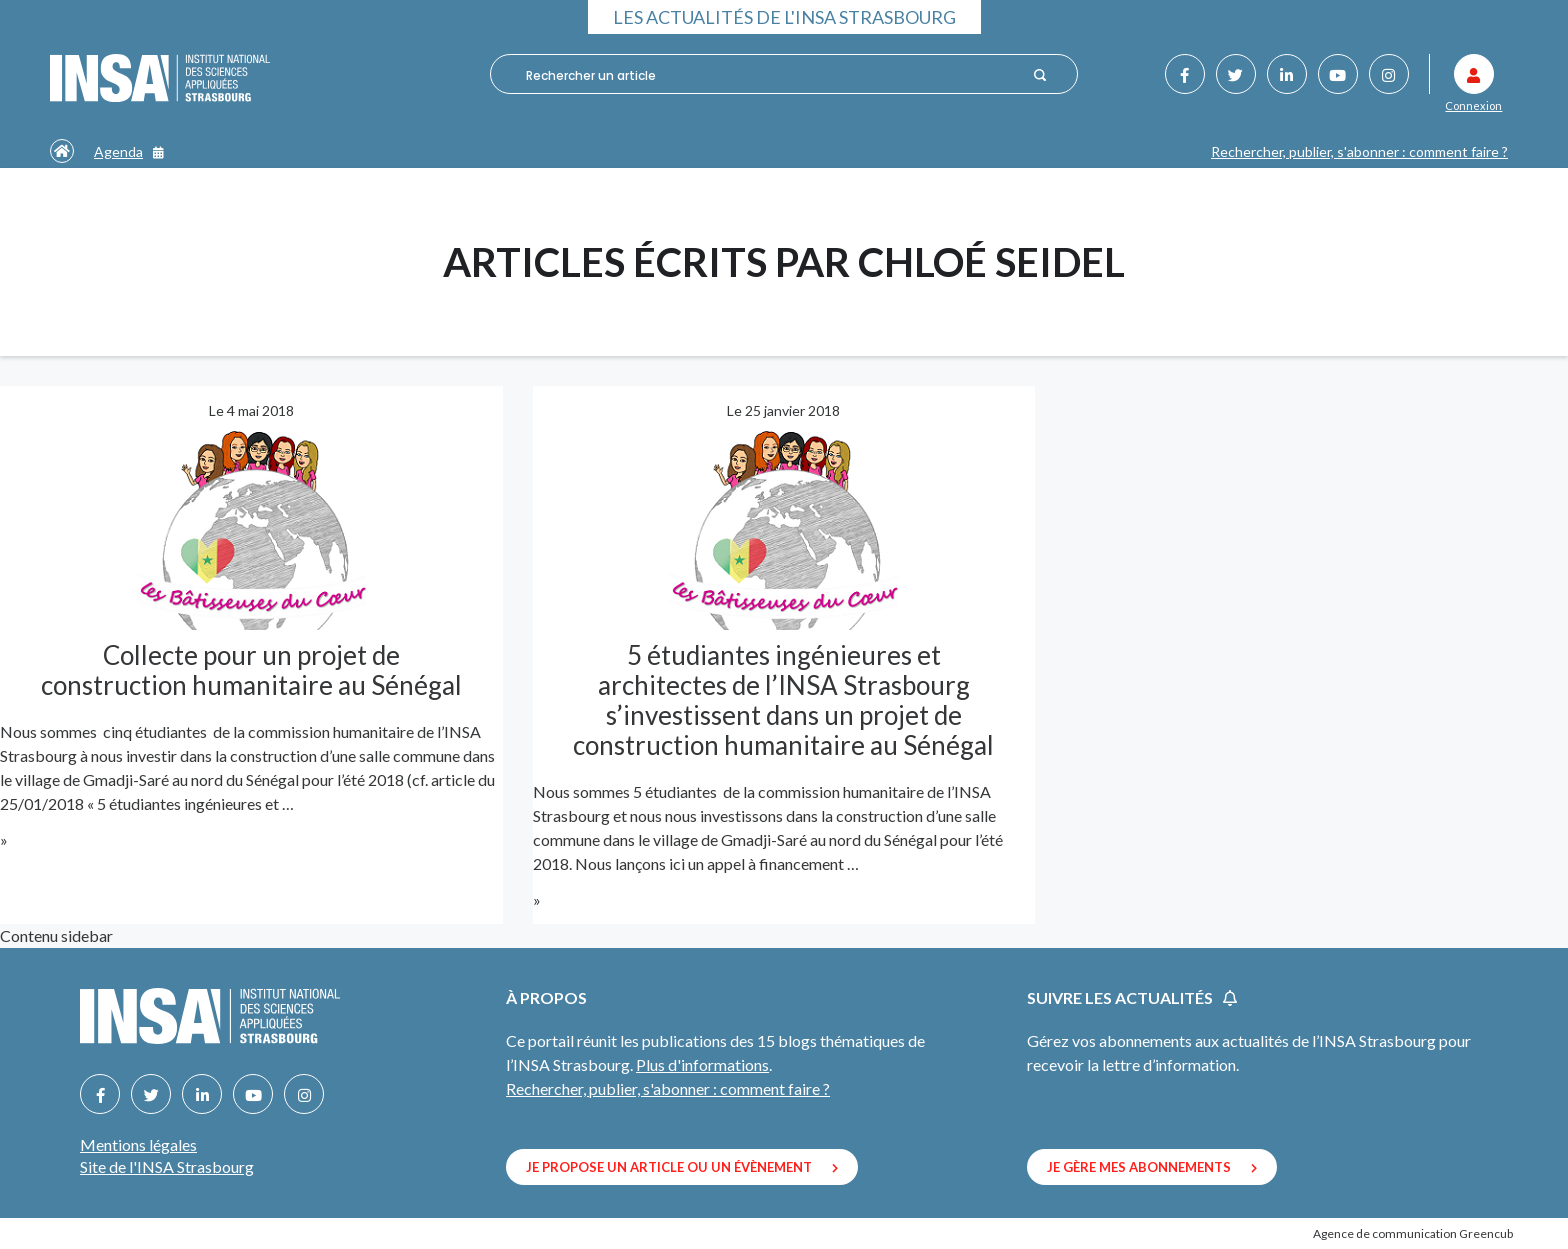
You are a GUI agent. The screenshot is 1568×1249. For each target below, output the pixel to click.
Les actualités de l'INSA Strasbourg (784, 17)
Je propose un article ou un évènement (682, 1167)
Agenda (129, 151)
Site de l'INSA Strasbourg (167, 1166)
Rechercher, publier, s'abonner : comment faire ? (1359, 151)
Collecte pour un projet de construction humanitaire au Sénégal (251, 670)
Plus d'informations (702, 1064)
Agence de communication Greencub (1413, 1233)
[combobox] (770, 75)
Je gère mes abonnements (1152, 1167)
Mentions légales (138, 1144)
